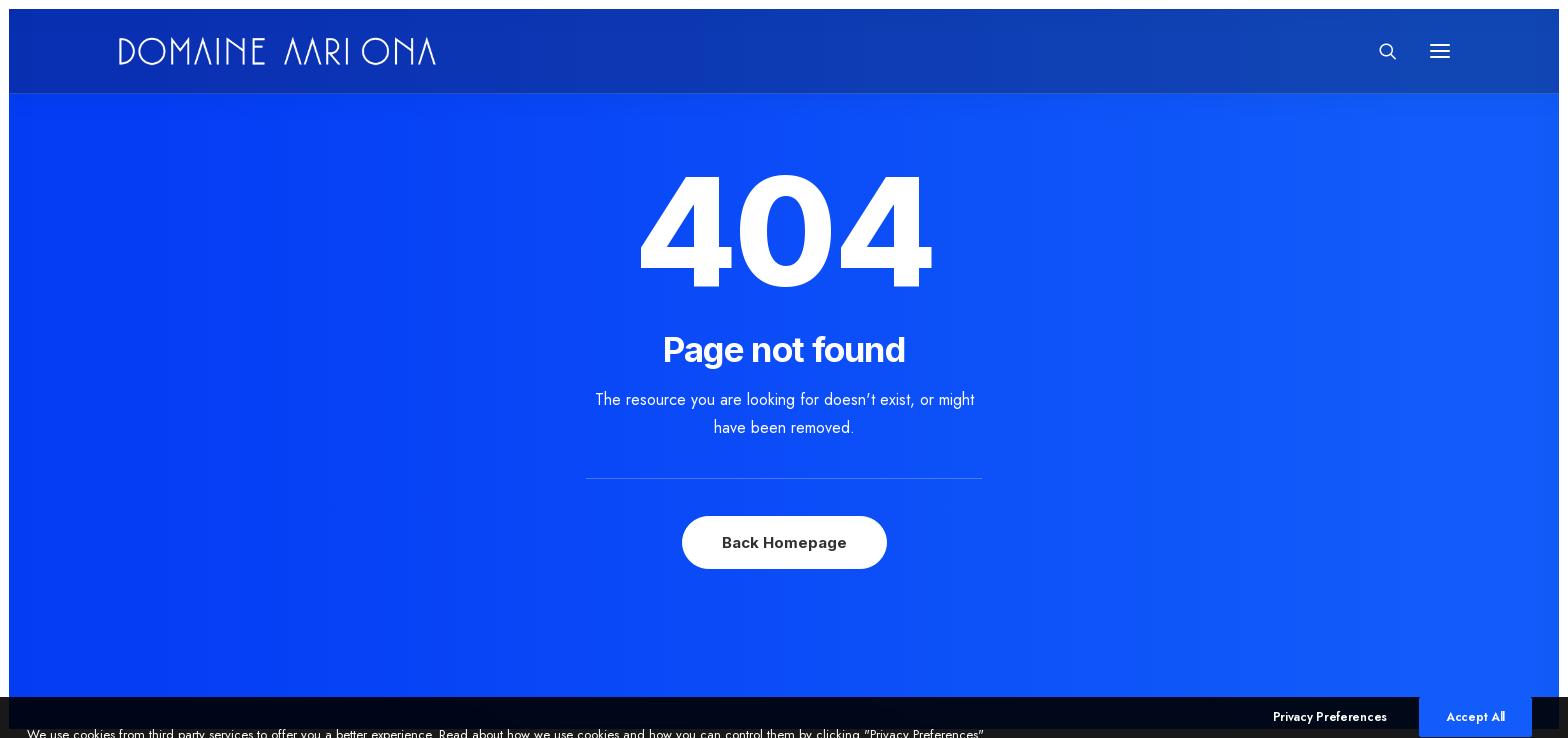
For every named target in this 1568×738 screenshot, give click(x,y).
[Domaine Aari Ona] (277, 51)
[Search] (1379, 51)
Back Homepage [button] (784, 542)
